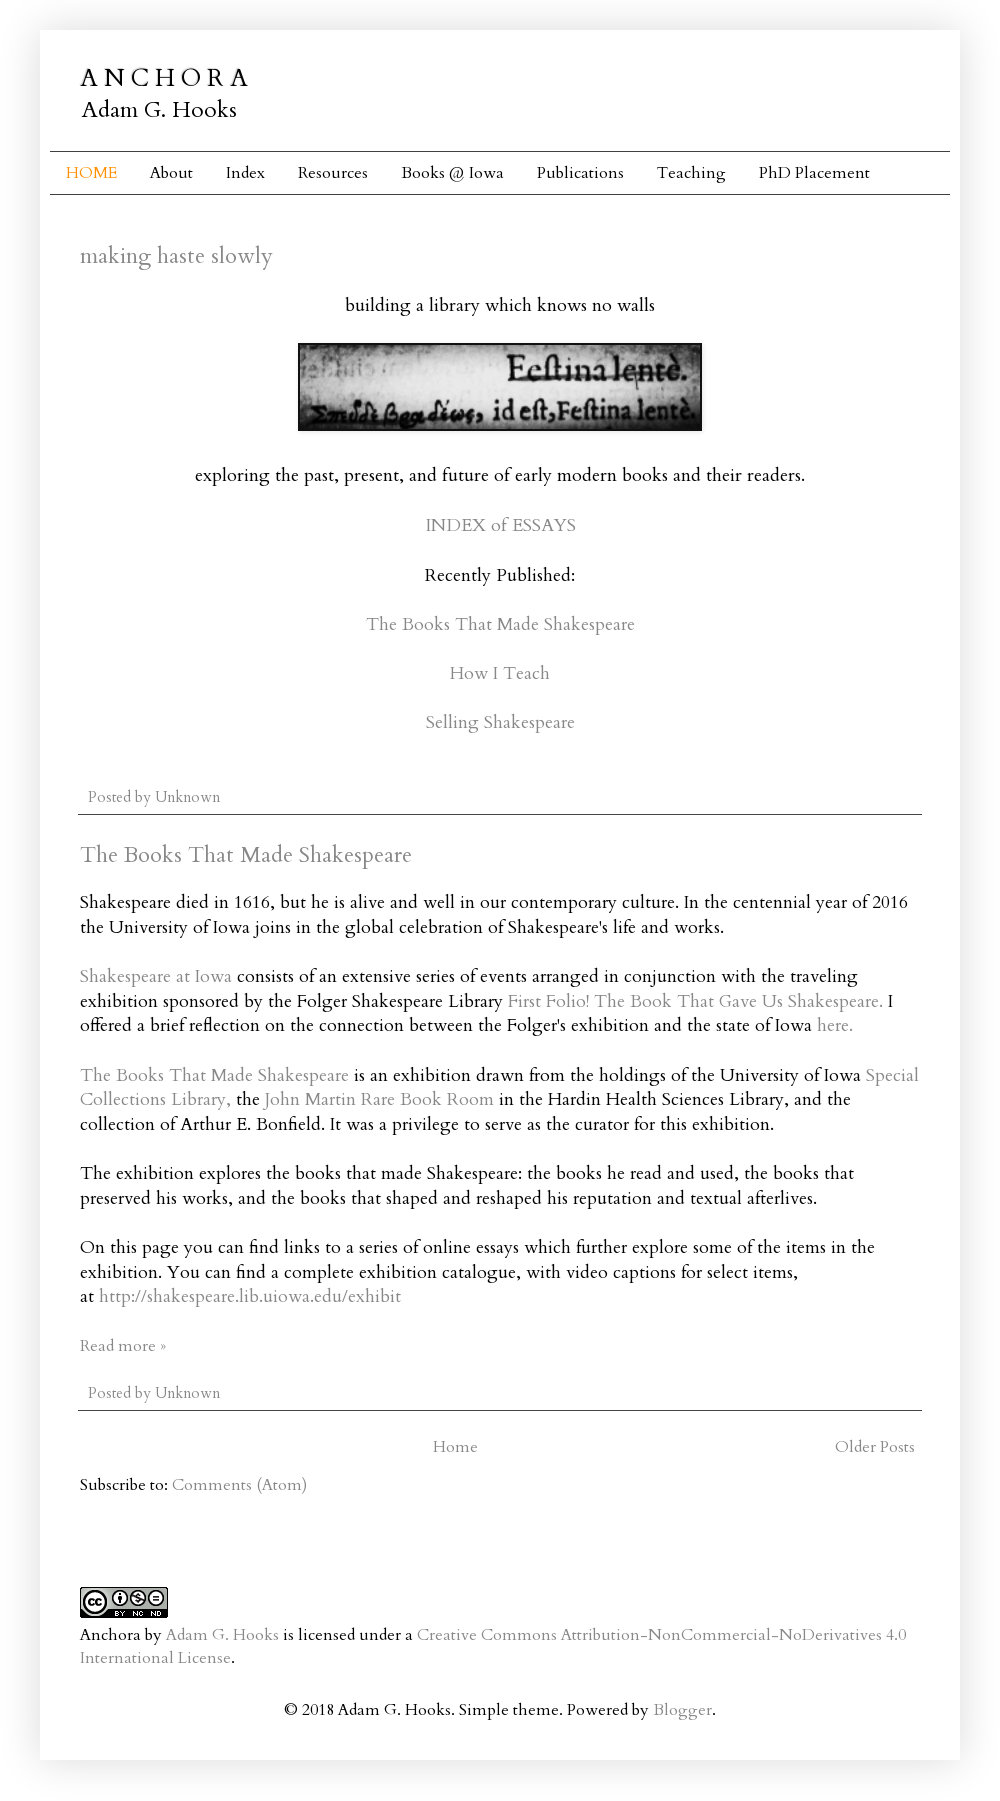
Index (245, 173)
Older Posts (875, 1447)
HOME (91, 173)
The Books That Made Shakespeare (500, 624)
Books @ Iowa (452, 173)
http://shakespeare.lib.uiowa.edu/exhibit (250, 1296)
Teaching (691, 173)
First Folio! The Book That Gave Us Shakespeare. (695, 1001)
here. (835, 1025)
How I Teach (500, 673)
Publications (580, 173)
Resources (333, 173)
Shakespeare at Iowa (156, 976)
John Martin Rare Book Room (379, 1099)
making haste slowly (176, 256)
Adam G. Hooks (222, 1635)
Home (455, 1447)
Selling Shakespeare (500, 722)
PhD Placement (814, 173)
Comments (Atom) (239, 1485)
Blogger (682, 1710)
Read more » (123, 1346)
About (171, 173)
